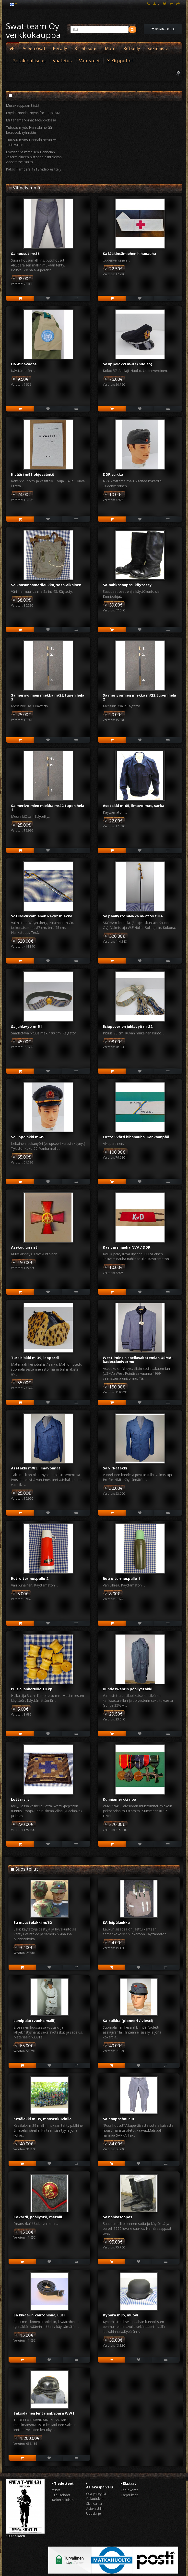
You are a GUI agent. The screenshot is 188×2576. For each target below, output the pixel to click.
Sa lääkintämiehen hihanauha (129, 253)
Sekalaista (158, 48)
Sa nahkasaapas (117, 2216)
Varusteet (89, 61)
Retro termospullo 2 (29, 1578)
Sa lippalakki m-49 (27, 1136)
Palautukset (95, 2498)
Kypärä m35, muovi (120, 2314)
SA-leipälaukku (116, 1922)
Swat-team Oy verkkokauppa (33, 30)
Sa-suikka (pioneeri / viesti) (128, 2020)
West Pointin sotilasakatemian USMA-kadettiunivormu (138, 1359)
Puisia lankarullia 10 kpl (32, 1688)
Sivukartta (94, 2503)
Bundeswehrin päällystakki (127, 1688)
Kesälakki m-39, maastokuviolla (42, 2118)
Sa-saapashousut (119, 2118)
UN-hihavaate (23, 363)
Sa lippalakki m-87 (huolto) (127, 363)
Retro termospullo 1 (121, 1578)
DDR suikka (113, 474)
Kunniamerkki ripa (119, 1799)
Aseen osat (34, 48)
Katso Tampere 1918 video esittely (33, 169)
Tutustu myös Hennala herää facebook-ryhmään (29, 130)
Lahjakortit (129, 2490)
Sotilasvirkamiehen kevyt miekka (41, 915)
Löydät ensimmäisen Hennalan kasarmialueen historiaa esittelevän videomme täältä (34, 157)
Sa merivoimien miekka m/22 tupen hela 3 (47, 697)
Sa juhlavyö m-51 (26, 1026)
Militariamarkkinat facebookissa (31, 120)
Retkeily (131, 48)
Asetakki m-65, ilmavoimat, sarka (133, 805)
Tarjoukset (129, 2495)
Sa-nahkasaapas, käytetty (127, 584)
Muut (110, 48)
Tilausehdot (61, 2495)
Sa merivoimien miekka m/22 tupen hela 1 (47, 807)
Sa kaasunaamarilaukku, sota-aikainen (46, 584)
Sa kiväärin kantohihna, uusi (39, 2314)
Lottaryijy (20, 1799)
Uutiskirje (93, 2513)
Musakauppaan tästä (23, 105)
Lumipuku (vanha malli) (34, 2020)
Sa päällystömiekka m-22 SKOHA (133, 915)
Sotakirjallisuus (29, 61)
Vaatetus (62, 61)
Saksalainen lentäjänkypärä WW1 (43, 2413)
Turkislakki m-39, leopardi (35, 1357)
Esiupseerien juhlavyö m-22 (128, 1026)
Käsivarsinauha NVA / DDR (126, 1247)
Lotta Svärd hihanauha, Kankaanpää (136, 1136)
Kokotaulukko (63, 2499)
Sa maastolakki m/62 (32, 1922)
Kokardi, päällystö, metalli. (38, 2216)
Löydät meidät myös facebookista (33, 112)
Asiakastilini (95, 2508)
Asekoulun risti (24, 1247)
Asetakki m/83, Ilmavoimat (35, 1468)
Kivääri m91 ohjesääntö (32, 474)
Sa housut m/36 (25, 253)
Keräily (60, 48)
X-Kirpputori (120, 61)
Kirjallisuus (85, 48)
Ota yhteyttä (96, 2493)
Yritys (56, 2490)
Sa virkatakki (115, 1468)
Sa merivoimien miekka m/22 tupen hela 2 (139, 697)
